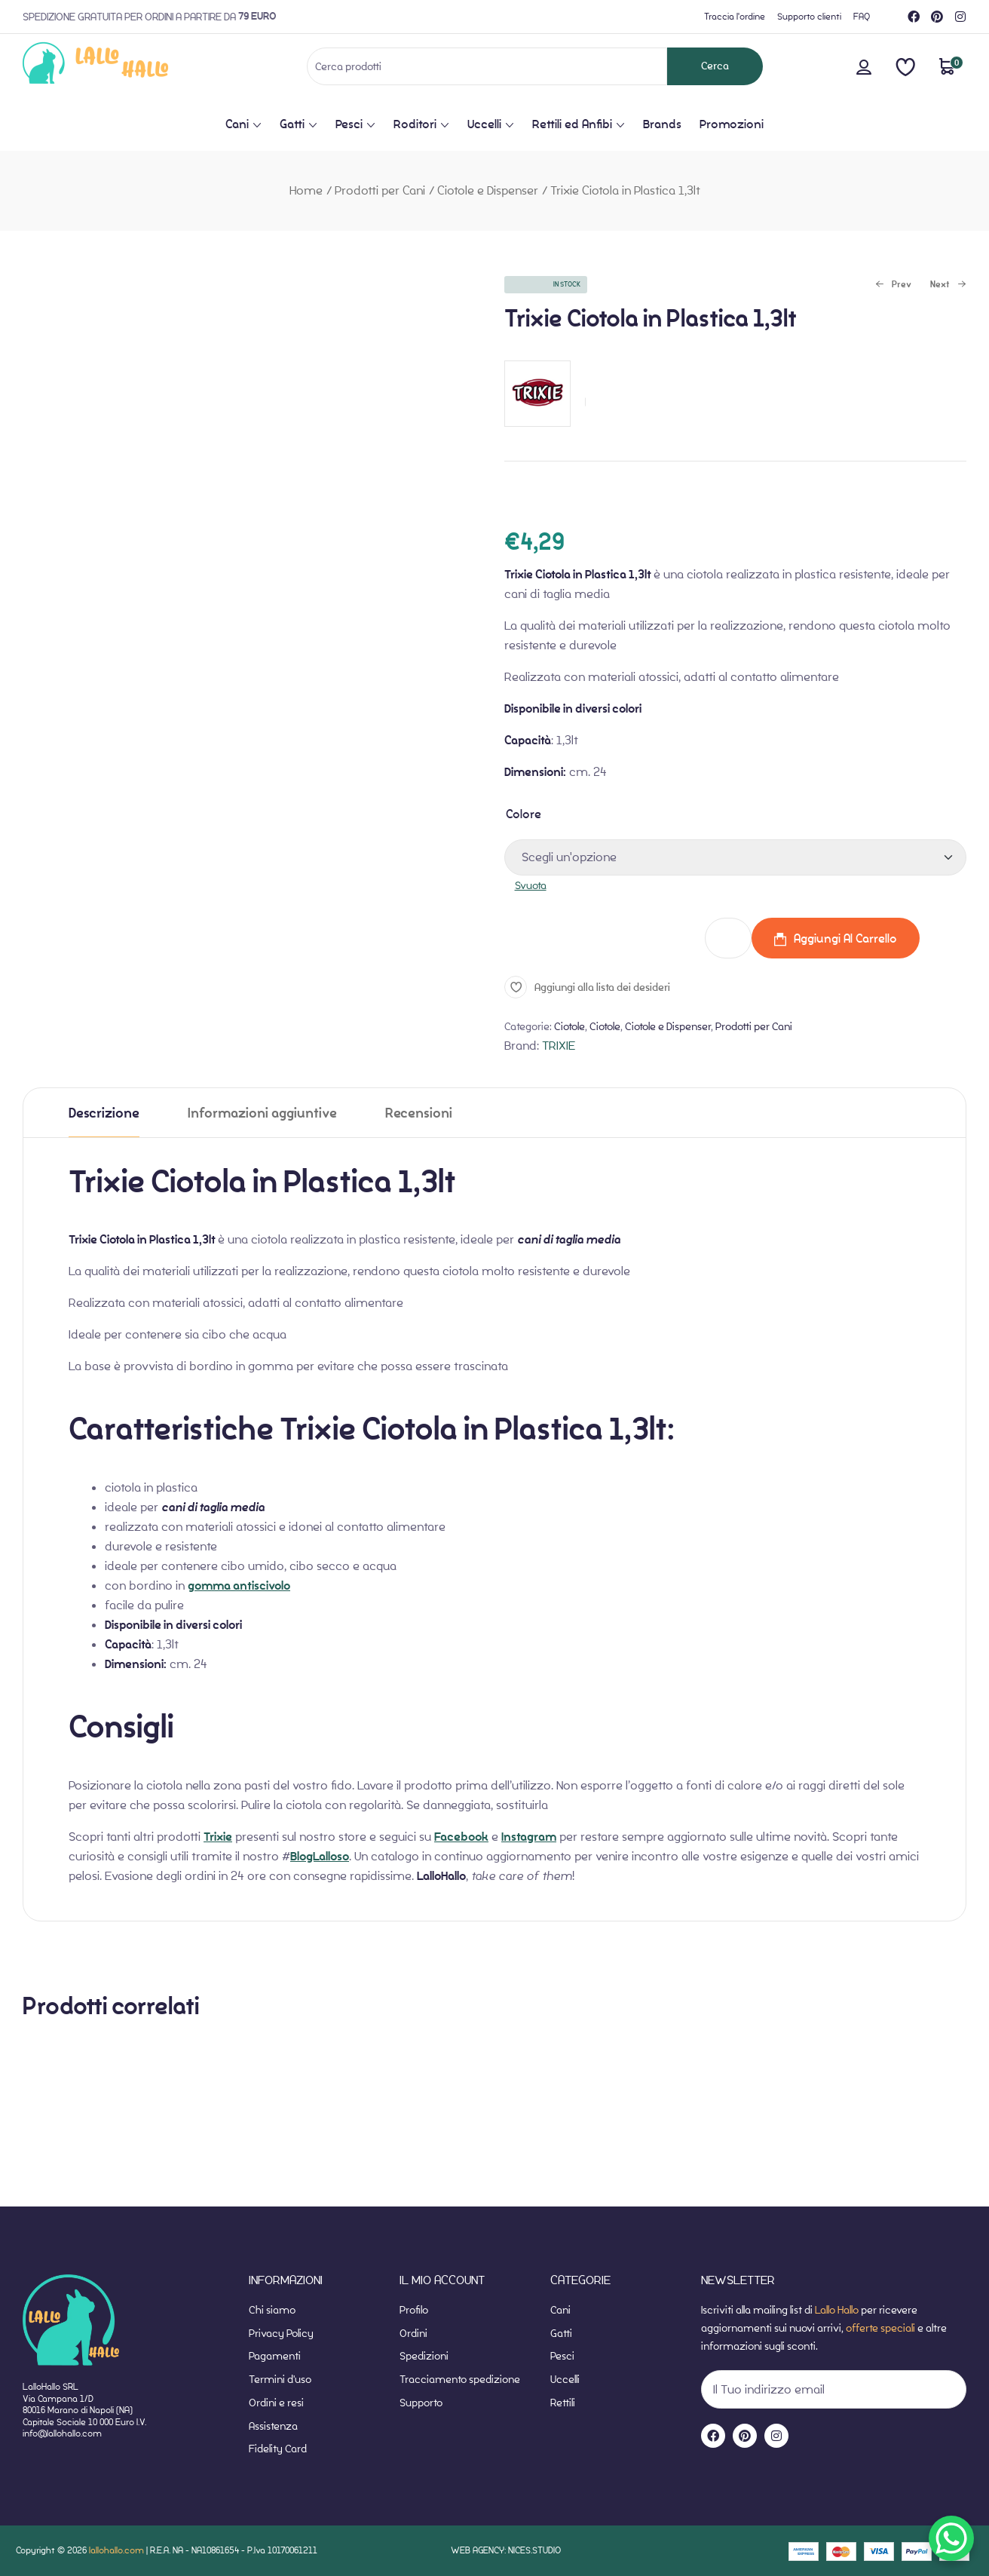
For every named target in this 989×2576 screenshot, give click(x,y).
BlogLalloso (319, 1856)
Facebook (461, 1837)
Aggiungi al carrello (845, 938)
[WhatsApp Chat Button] (951, 2538)
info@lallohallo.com (62, 2433)
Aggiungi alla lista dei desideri (602, 987)
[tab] (104, 1112)
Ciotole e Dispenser (487, 190)
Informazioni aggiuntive (262, 1113)
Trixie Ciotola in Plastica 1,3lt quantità (603, 938)
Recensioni (418, 1113)
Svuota (531, 885)
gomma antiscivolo (239, 1586)
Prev (893, 285)
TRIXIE (558, 1045)
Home (306, 190)
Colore (523, 814)
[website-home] (120, 65)
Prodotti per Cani (380, 190)
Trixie (218, 1837)
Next (948, 285)
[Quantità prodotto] (728, 938)
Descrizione (104, 1113)
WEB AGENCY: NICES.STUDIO (506, 2550)
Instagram (528, 1837)
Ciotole (569, 1026)
